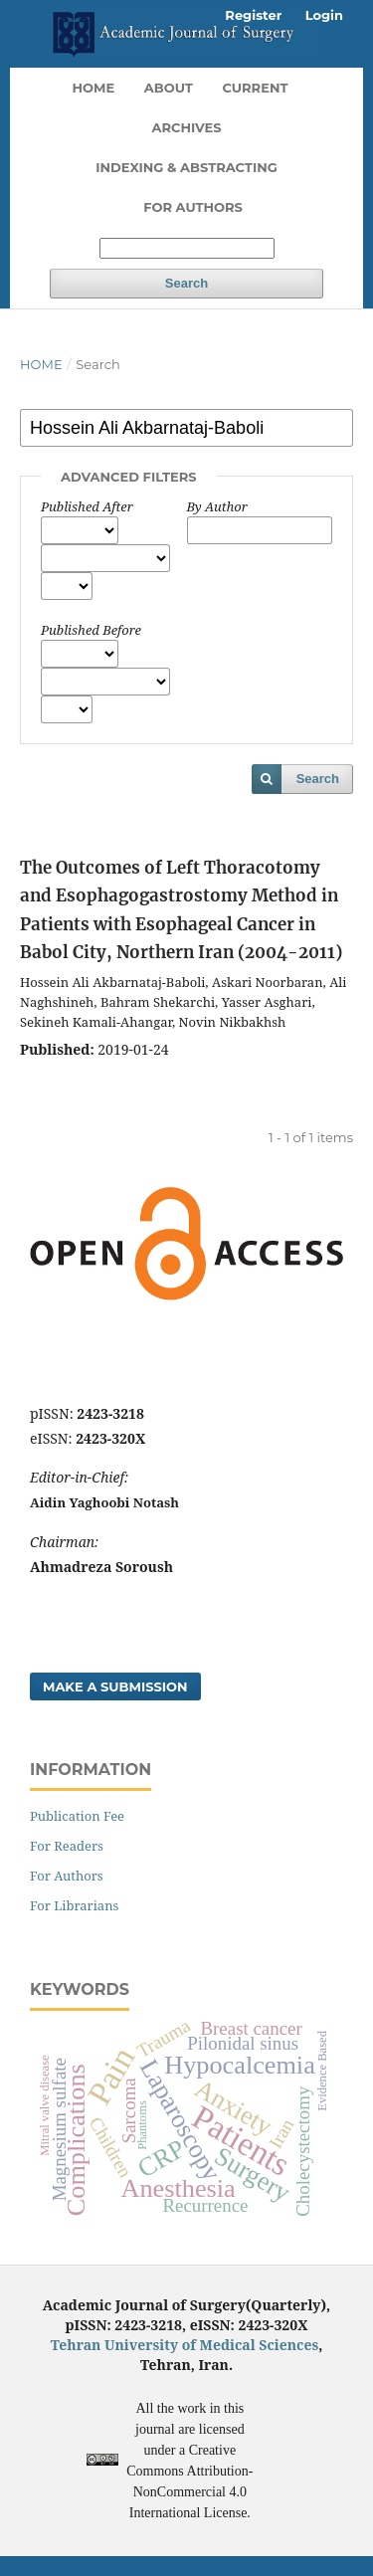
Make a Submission (115, 1686)
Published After (87, 506)
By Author (217, 506)
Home (94, 88)
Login (324, 15)
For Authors (193, 207)
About (168, 88)
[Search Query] (187, 248)
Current (254, 88)
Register (253, 15)
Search (186, 283)
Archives (186, 127)
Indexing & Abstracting (186, 167)
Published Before (91, 630)
